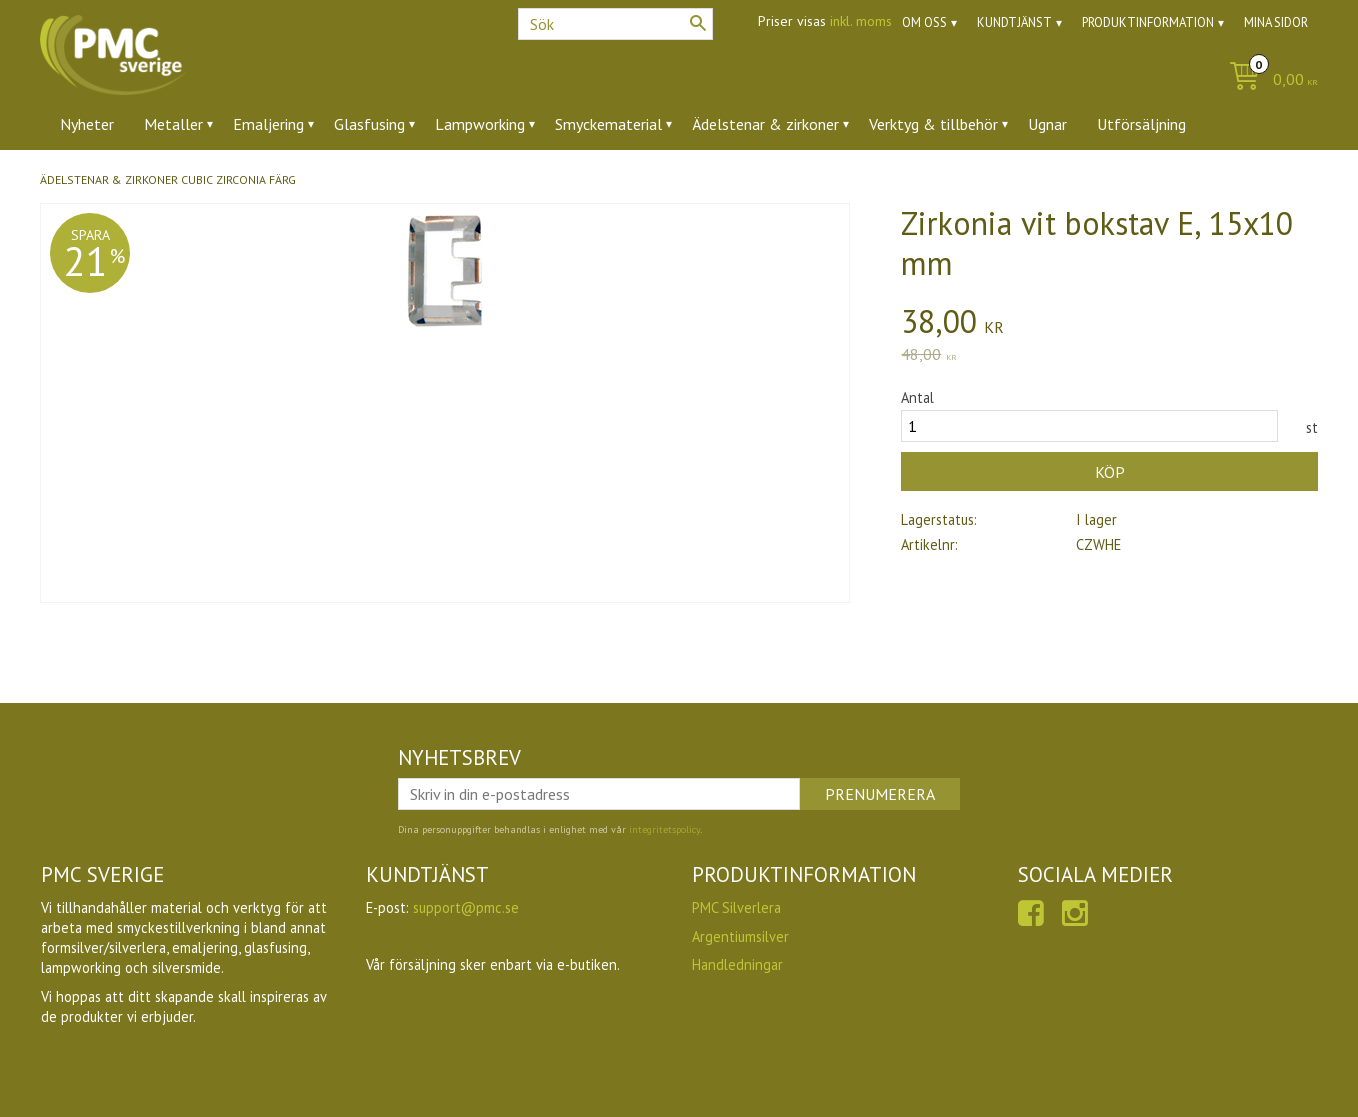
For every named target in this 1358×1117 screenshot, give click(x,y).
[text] (1109, 324)
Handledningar (737, 964)
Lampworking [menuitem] (480, 124)
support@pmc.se (466, 907)
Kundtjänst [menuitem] (1014, 22)
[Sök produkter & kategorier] (615, 24)
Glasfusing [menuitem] (369, 124)
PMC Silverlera (736, 907)
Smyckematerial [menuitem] (608, 124)
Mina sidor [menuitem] (1276, 22)
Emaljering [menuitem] (268, 124)
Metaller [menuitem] (173, 124)
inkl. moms (861, 21)
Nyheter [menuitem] (87, 124)
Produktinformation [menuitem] (1148, 22)
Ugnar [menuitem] (1047, 124)
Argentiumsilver (740, 936)
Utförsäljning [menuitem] (1141, 124)
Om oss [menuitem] (924, 22)
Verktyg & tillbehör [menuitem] (933, 124)
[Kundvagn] (1268, 80)
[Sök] (698, 23)
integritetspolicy (664, 829)
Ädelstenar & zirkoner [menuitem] (765, 124)
